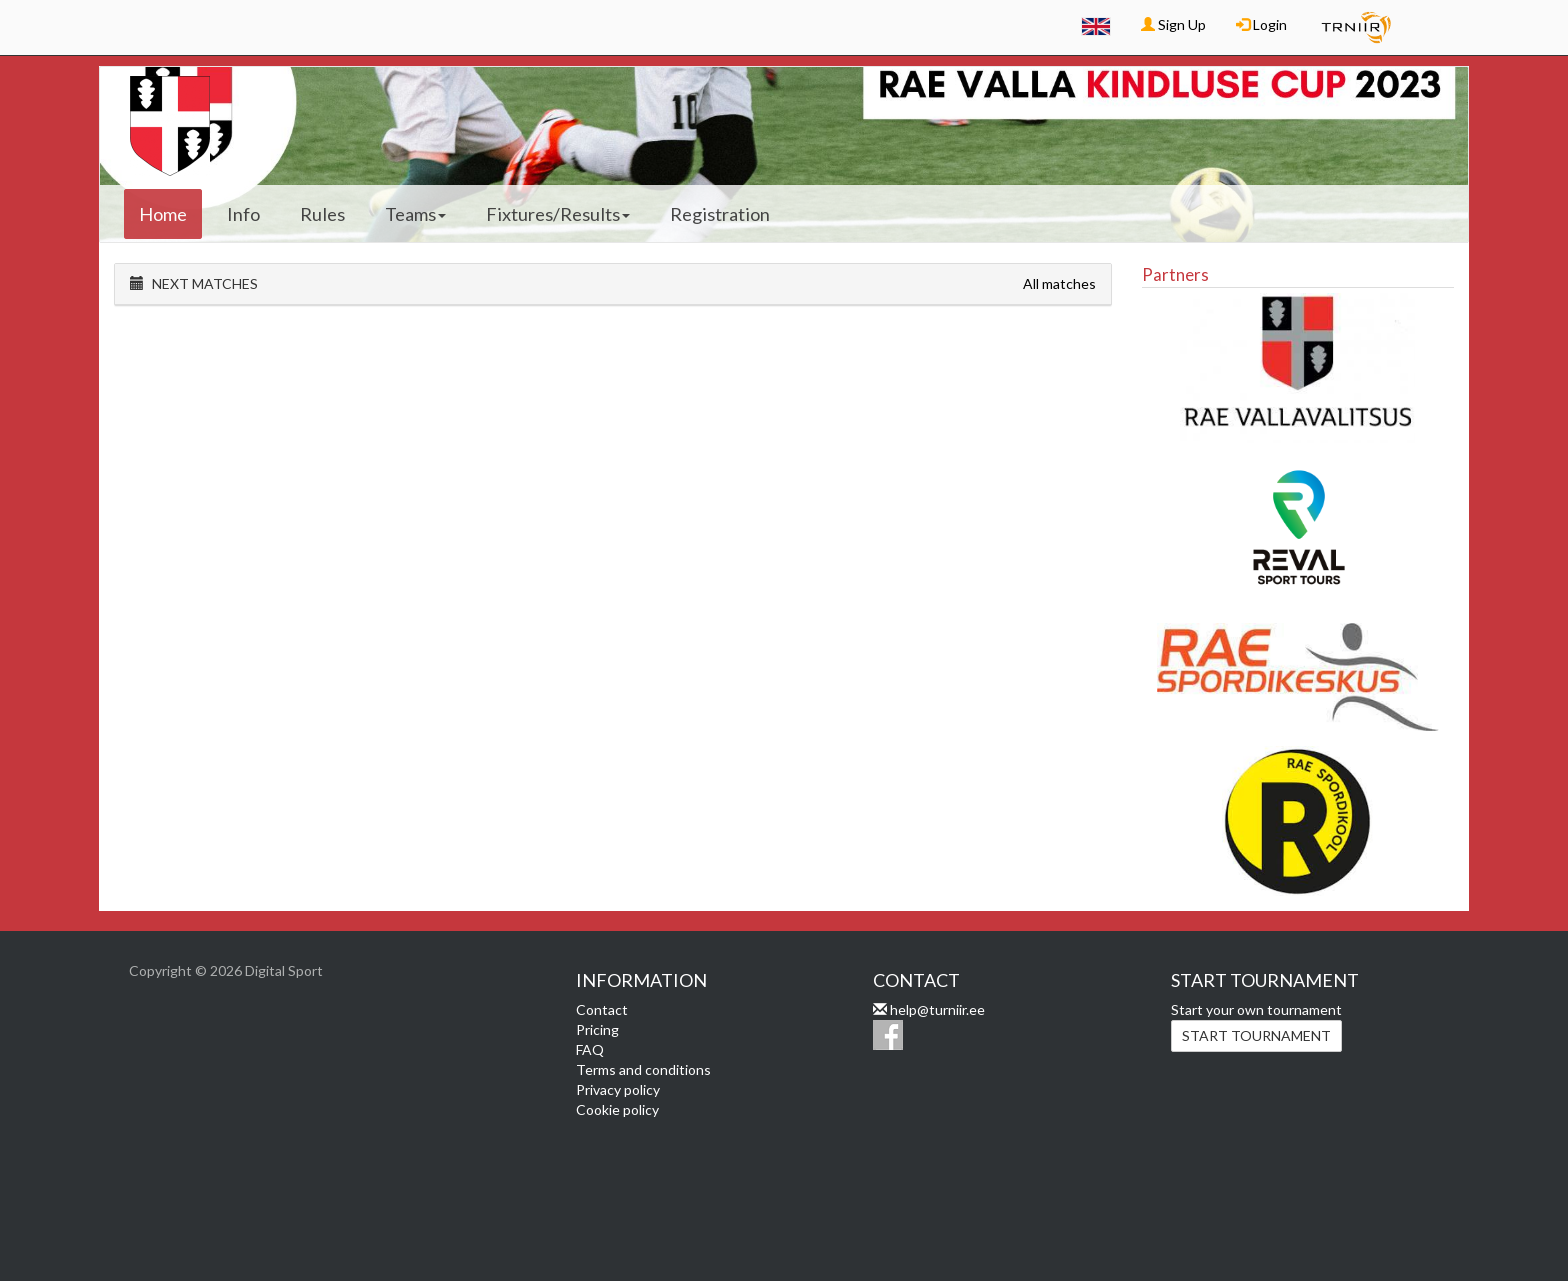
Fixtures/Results (558, 214)
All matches (1059, 283)
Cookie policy (617, 1109)
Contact (602, 1009)
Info (243, 214)
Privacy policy (618, 1089)
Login (1261, 24)
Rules (322, 214)
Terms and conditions (643, 1069)
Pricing (597, 1029)
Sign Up (1173, 24)
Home (163, 214)
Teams (415, 214)
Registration (720, 214)
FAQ (590, 1049)
